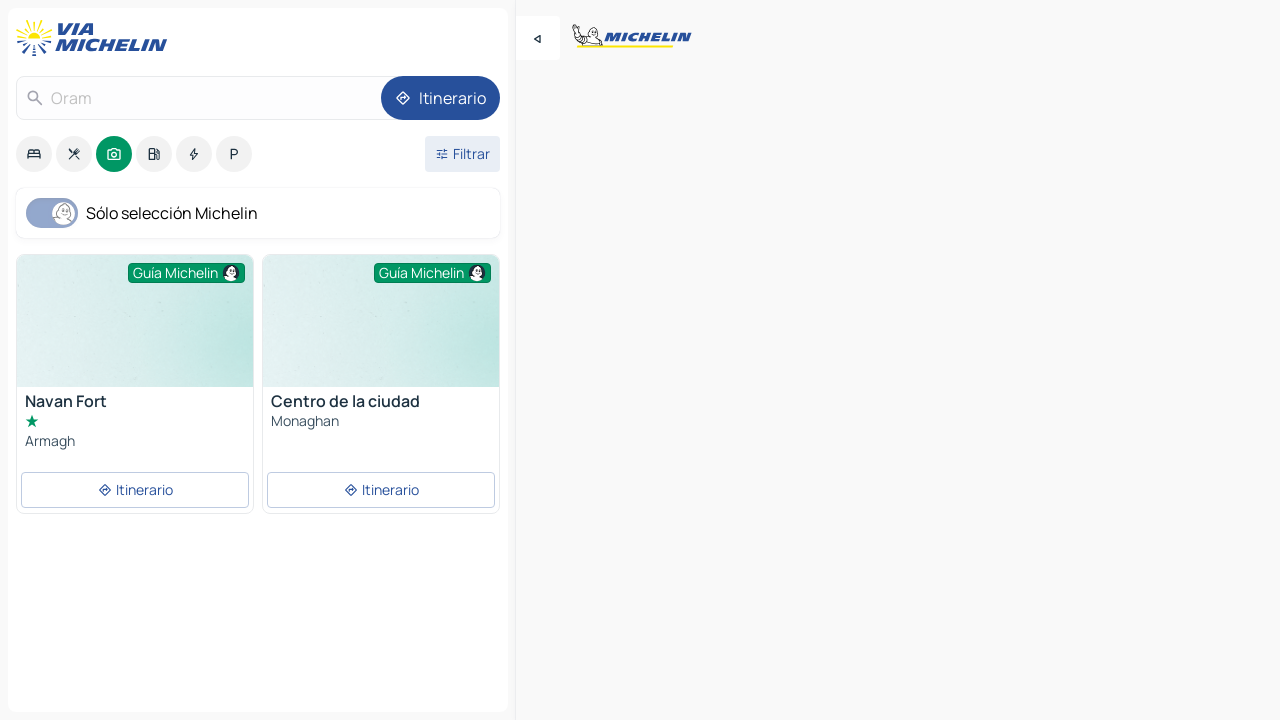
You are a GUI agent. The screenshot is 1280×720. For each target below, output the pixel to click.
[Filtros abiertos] (462, 154)
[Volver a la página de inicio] (96, 38)
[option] (34, 154)
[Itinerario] (440, 98)
